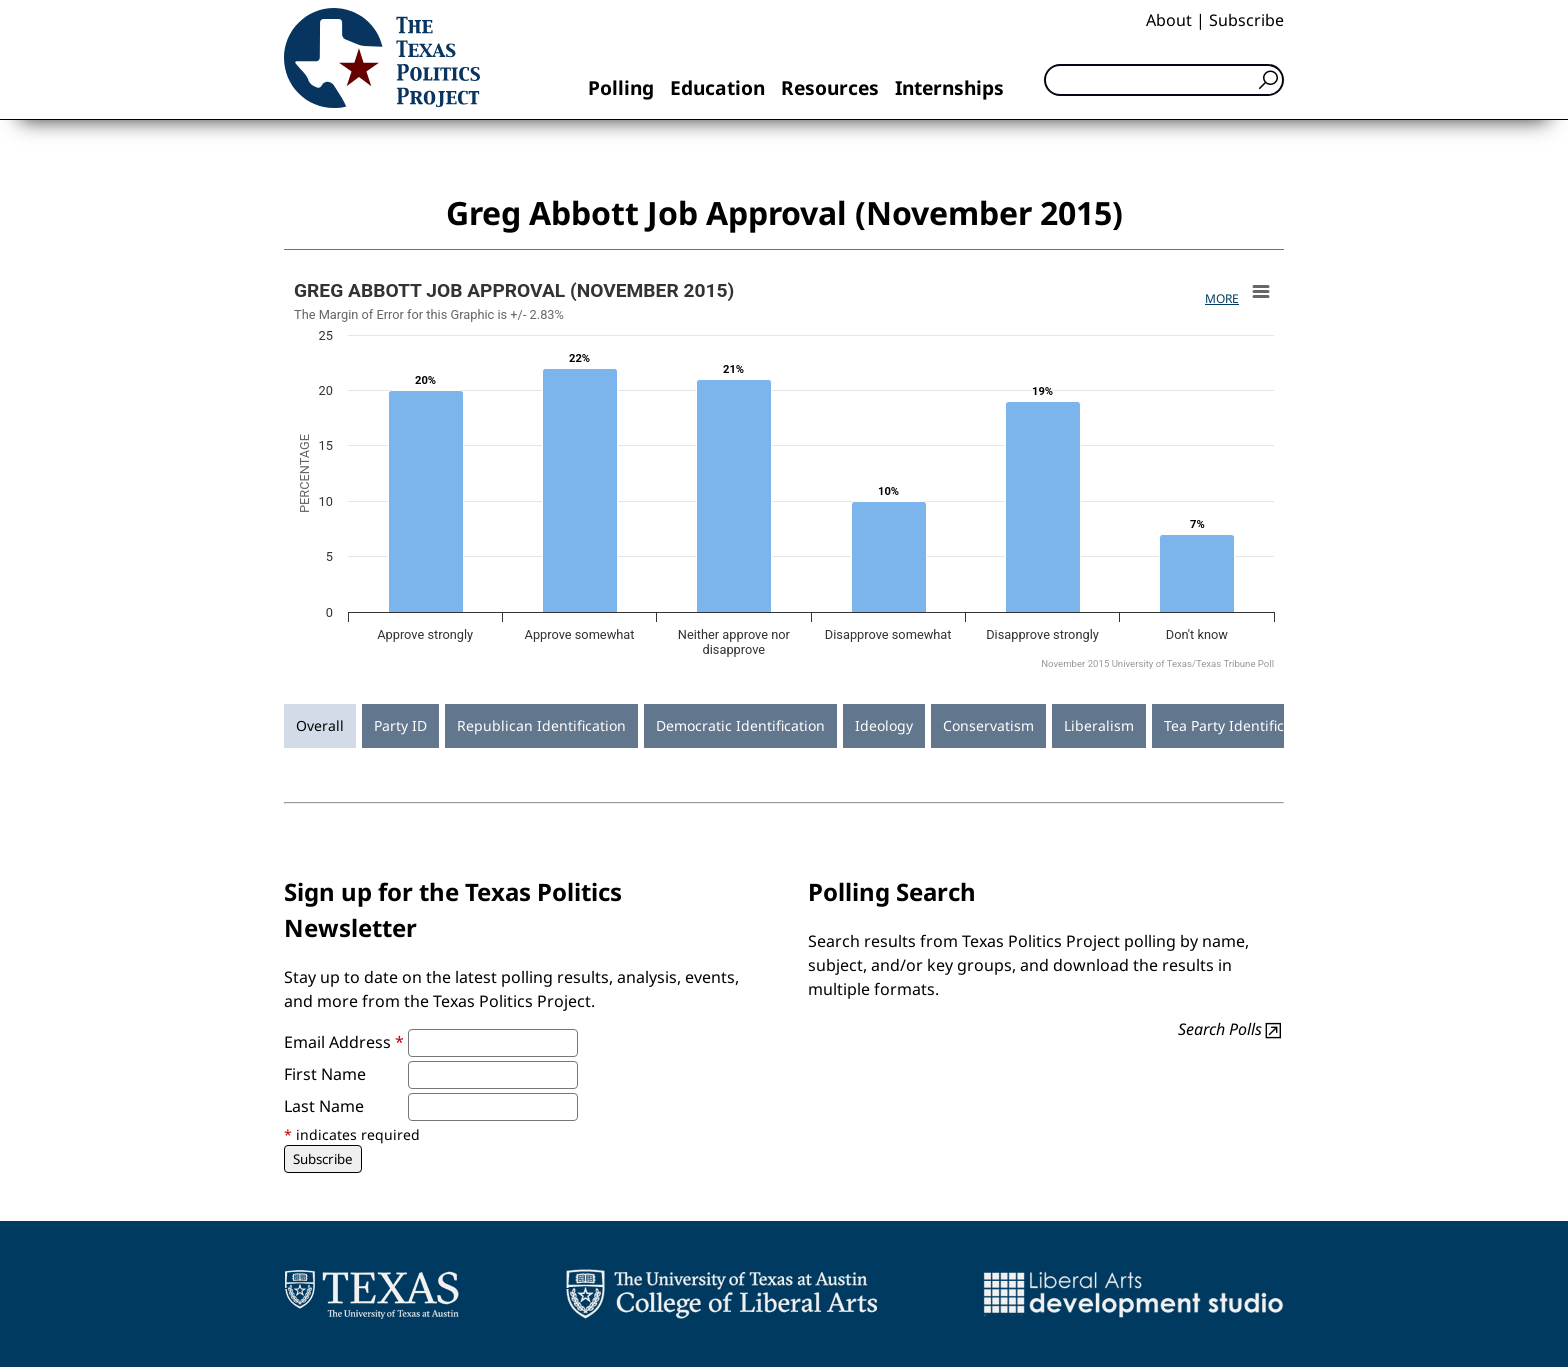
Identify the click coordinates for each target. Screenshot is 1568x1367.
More (1222, 298)
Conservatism (988, 725)
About (1169, 20)
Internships (949, 87)
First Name (325, 1074)
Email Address (344, 1042)
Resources (830, 87)
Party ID (400, 725)
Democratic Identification (740, 725)
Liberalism (1099, 725)
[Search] (1164, 80)
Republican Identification (541, 725)
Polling (621, 87)
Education (717, 87)
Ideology (884, 725)
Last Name (324, 1106)
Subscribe (1246, 20)
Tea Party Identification (1241, 725)
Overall (320, 725)
